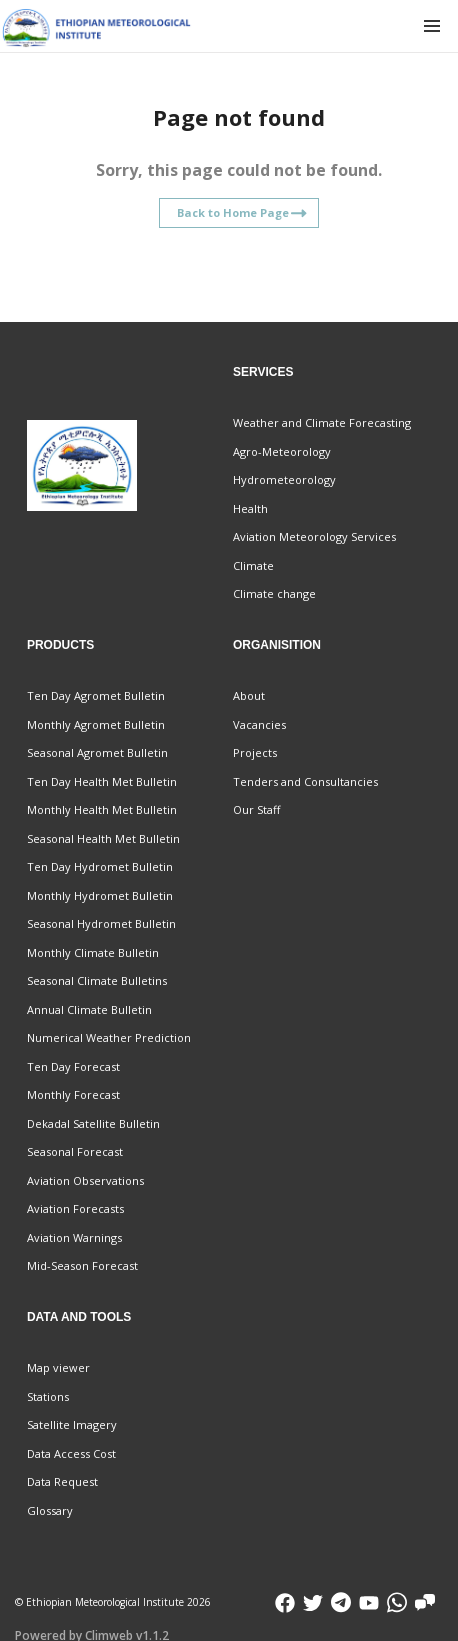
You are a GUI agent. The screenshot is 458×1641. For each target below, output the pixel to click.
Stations (48, 1396)
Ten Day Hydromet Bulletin (100, 866)
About (249, 695)
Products (60, 645)
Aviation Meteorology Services (314, 536)
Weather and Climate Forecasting (322, 422)
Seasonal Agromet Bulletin (97, 752)
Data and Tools (79, 1317)
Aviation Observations (85, 1180)
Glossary (50, 1510)
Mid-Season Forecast (82, 1265)
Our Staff (256, 809)
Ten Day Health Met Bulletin (102, 781)
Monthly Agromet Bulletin (96, 724)
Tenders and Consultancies (305, 781)
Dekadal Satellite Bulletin (93, 1123)
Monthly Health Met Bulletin (102, 809)
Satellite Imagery (72, 1424)
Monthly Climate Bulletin (93, 952)
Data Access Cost (71, 1453)
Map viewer (58, 1367)
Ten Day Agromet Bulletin (96, 695)
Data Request (62, 1481)
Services (263, 372)
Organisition (277, 645)
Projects (255, 752)
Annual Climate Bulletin (89, 1009)
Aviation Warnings (74, 1237)
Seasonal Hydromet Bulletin (101, 923)
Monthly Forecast (73, 1094)
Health (250, 508)
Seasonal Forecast (75, 1151)
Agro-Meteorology (282, 451)
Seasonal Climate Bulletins (97, 980)
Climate (253, 565)
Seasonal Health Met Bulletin (103, 838)
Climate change (274, 593)
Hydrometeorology (284, 479)
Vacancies (259, 724)
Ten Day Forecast (73, 1066)
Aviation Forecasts (75, 1208)
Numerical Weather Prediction (109, 1037)
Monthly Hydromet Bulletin (100, 895)
